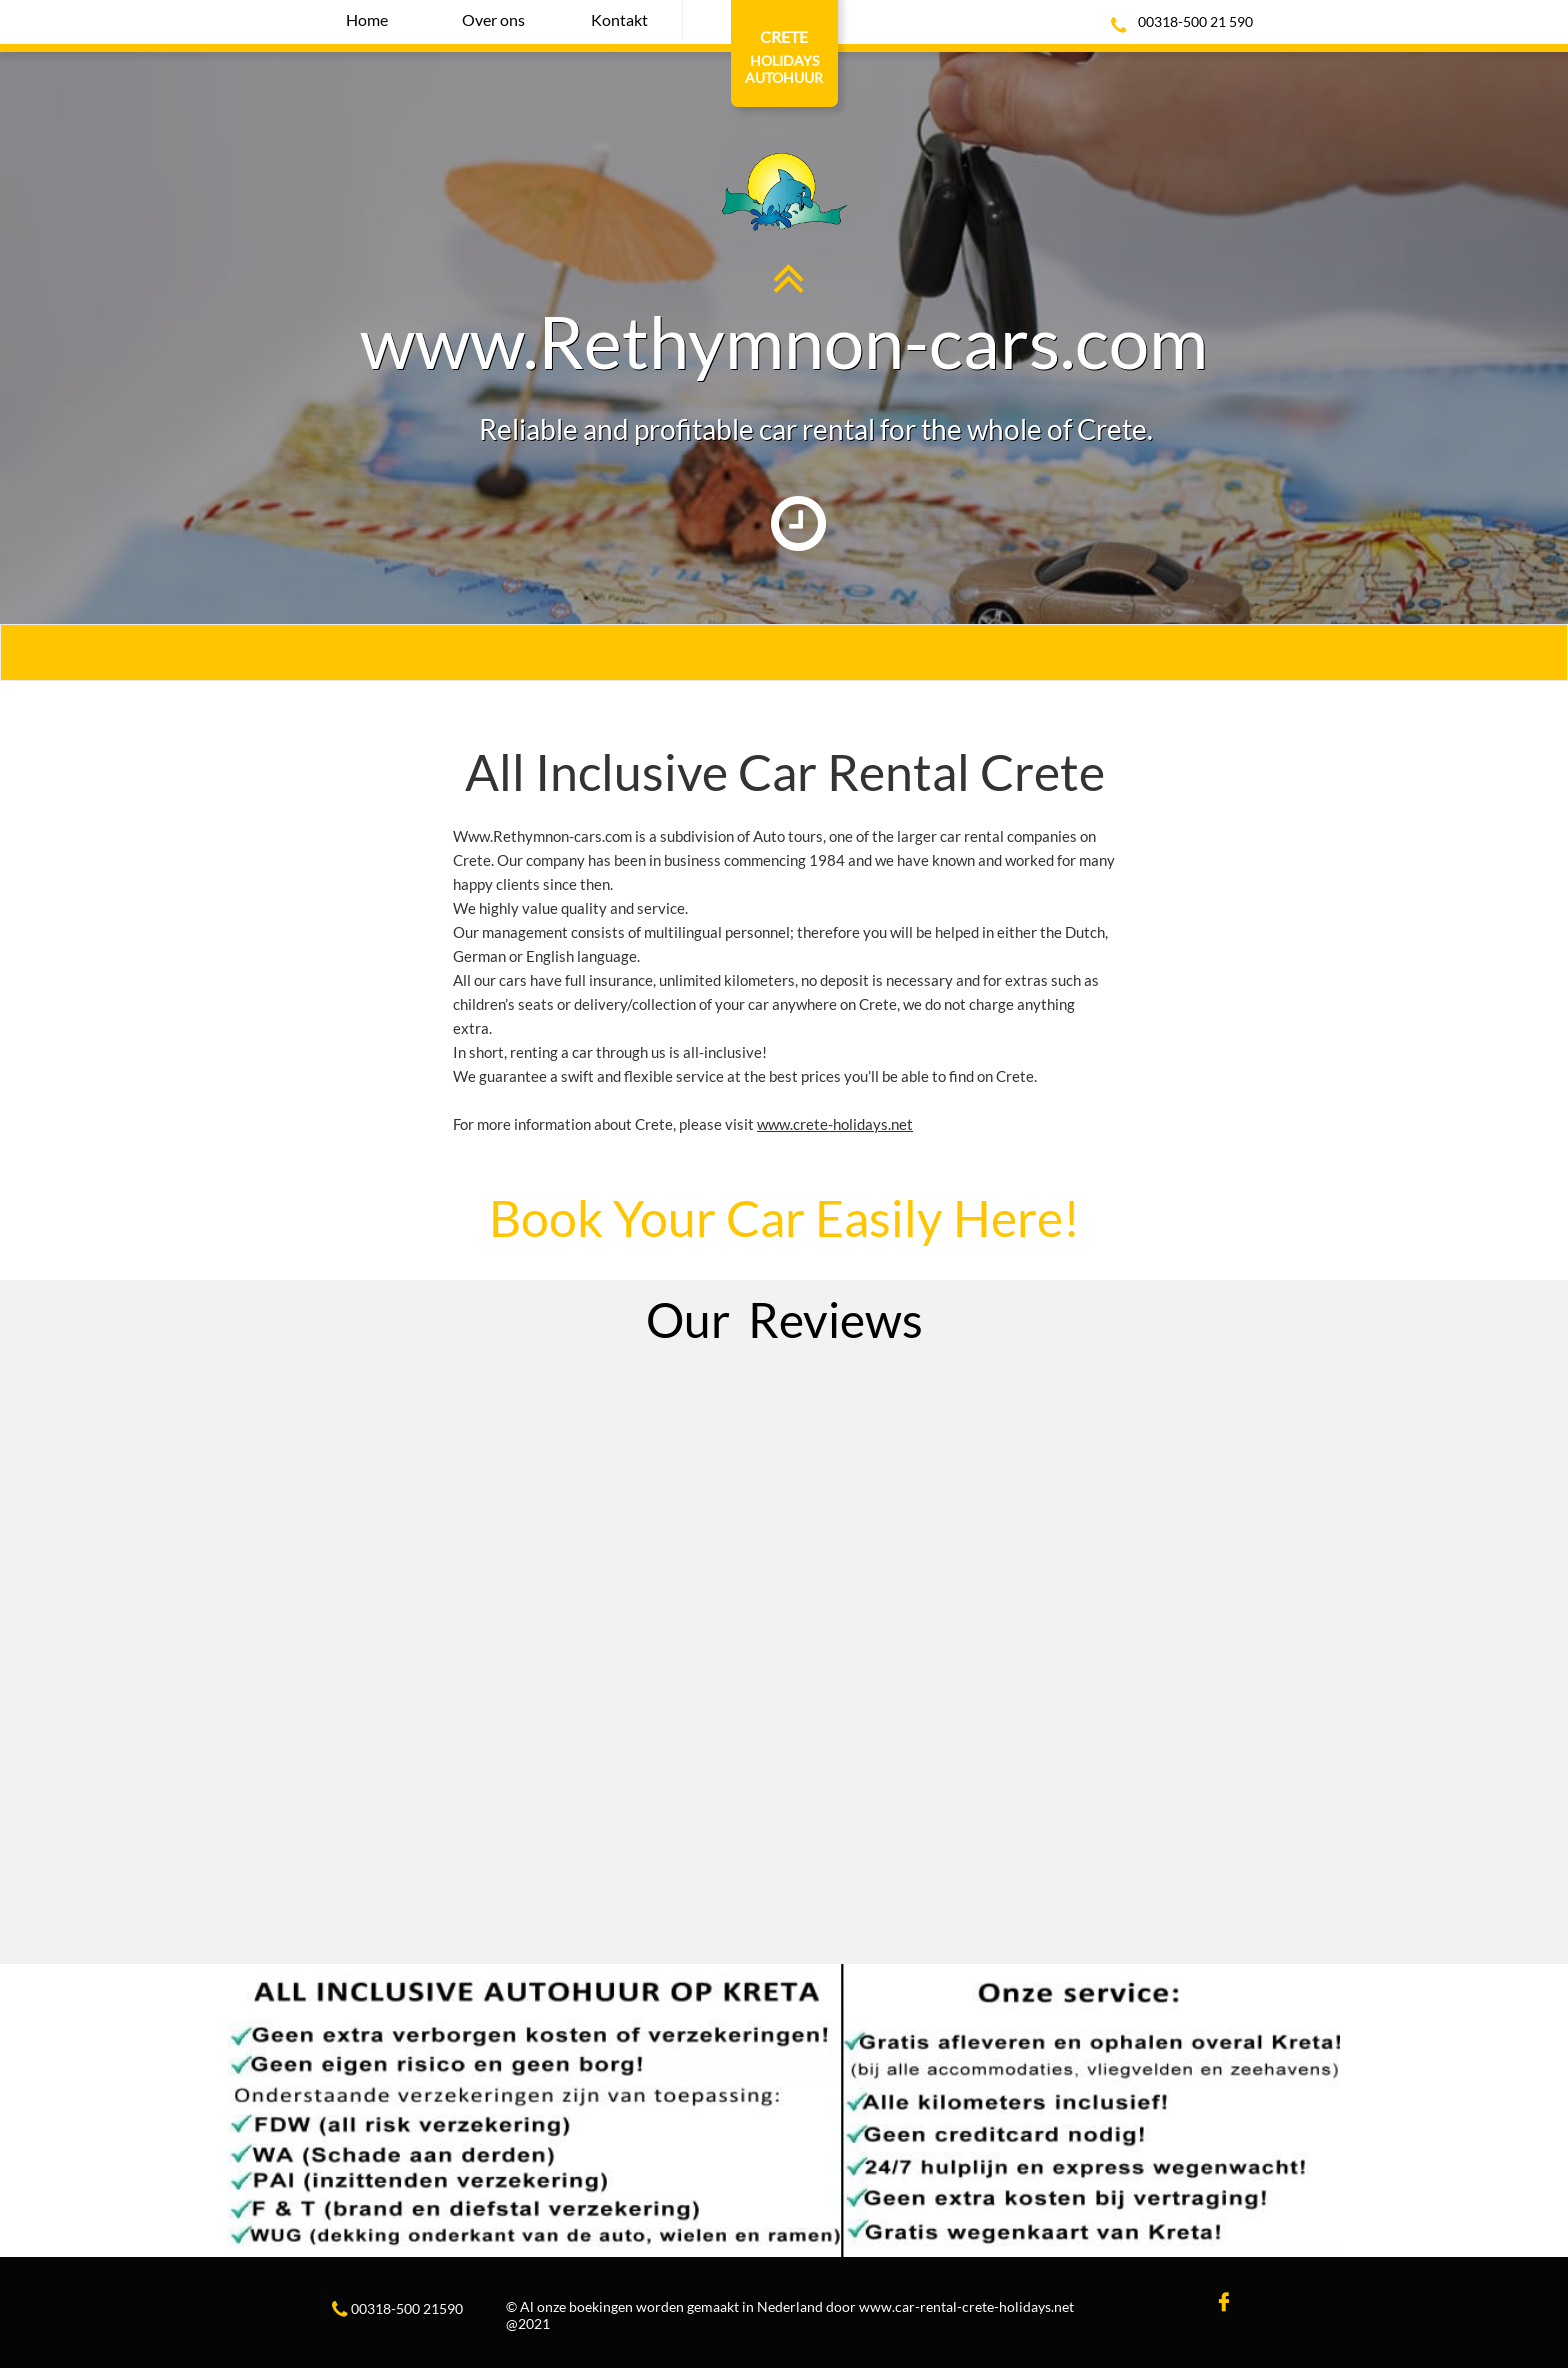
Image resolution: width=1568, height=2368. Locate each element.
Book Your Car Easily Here (776, 1218)
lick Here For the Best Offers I (794, 652)
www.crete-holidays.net (835, 1124)
